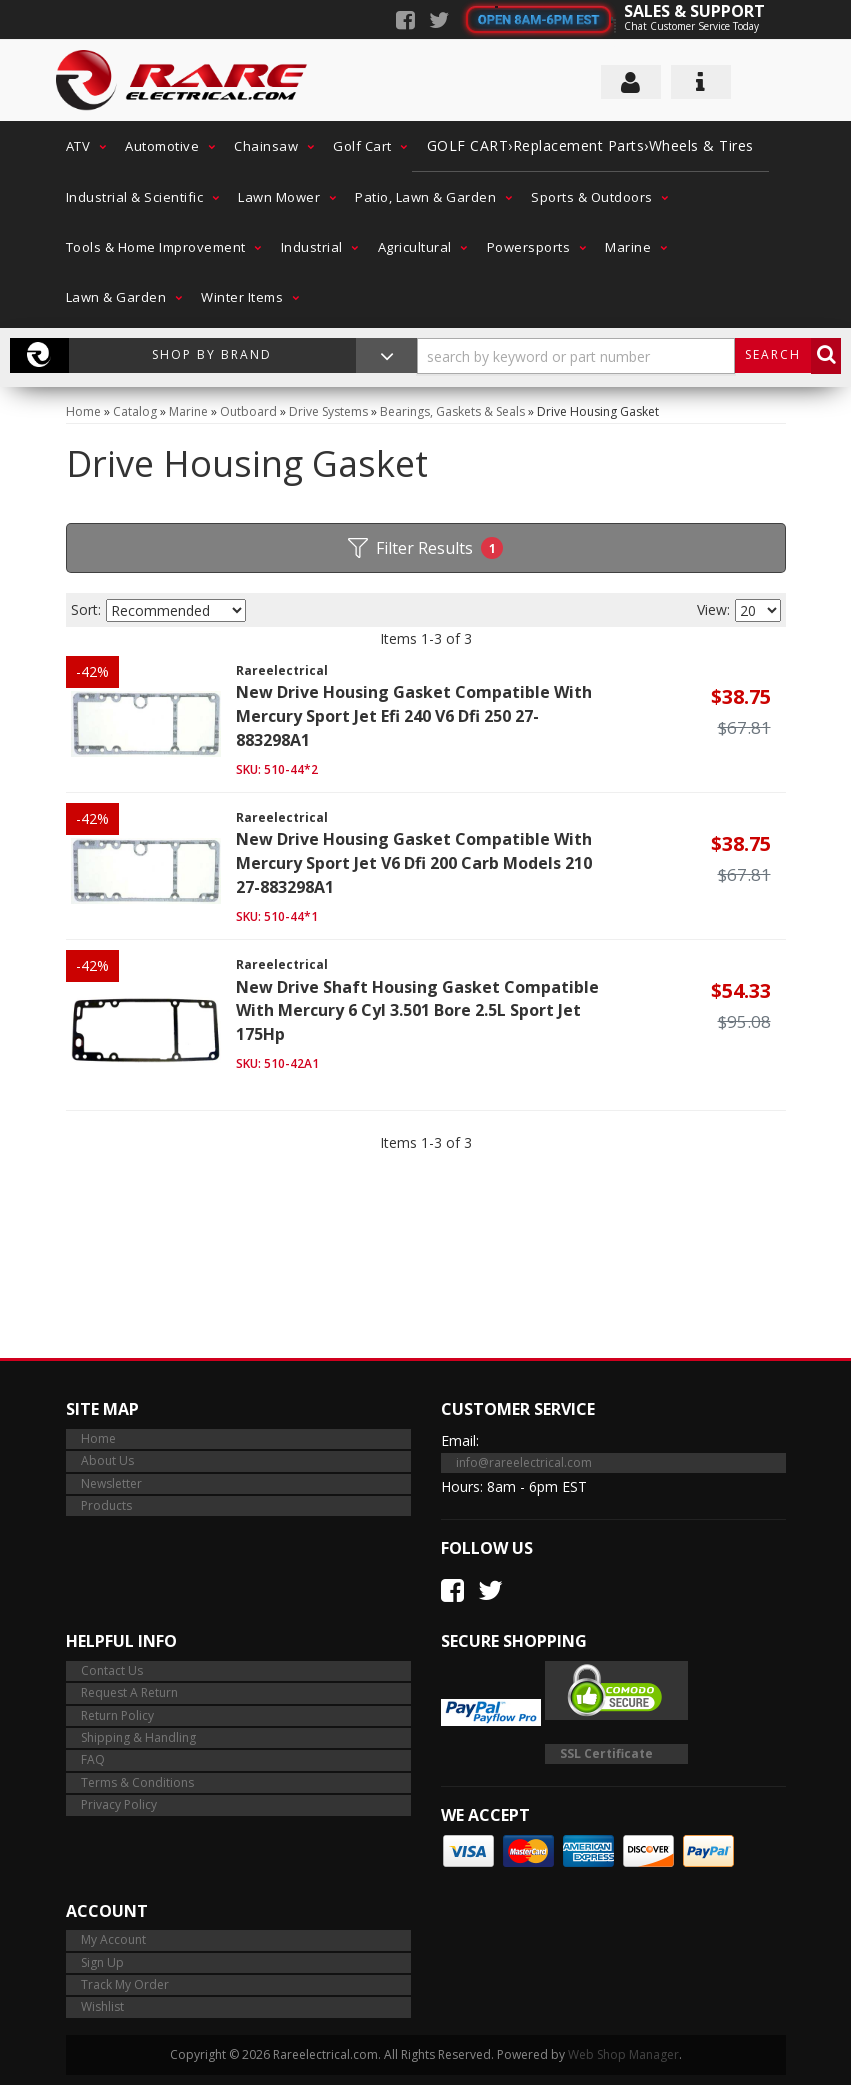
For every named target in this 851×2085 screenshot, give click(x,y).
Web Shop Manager (623, 2054)
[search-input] (576, 356)
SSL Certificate (606, 1753)
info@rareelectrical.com (524, 1462)
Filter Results (425, 548)
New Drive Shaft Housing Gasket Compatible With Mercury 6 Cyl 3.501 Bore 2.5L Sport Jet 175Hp (417, 1011)
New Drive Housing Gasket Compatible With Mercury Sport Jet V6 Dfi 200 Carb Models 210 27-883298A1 (414, 863)
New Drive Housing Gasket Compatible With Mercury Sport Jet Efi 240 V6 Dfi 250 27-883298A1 (414, 716)
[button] (81, 146)
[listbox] (176, 610)
